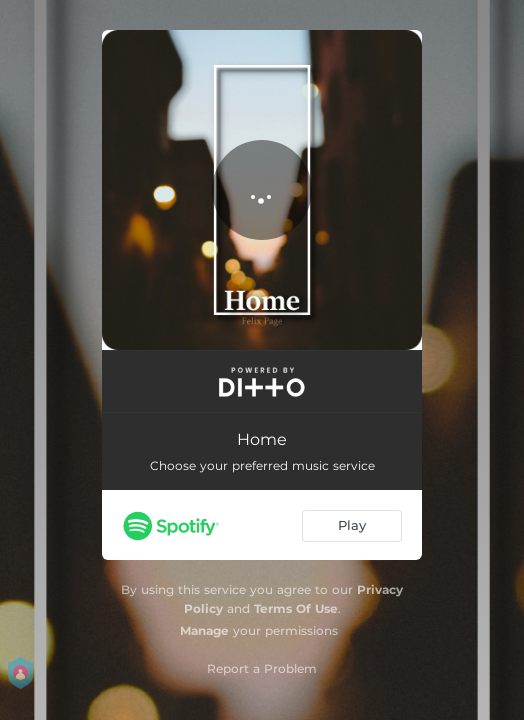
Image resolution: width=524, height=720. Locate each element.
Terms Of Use (296, 608)
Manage (204, 630)
